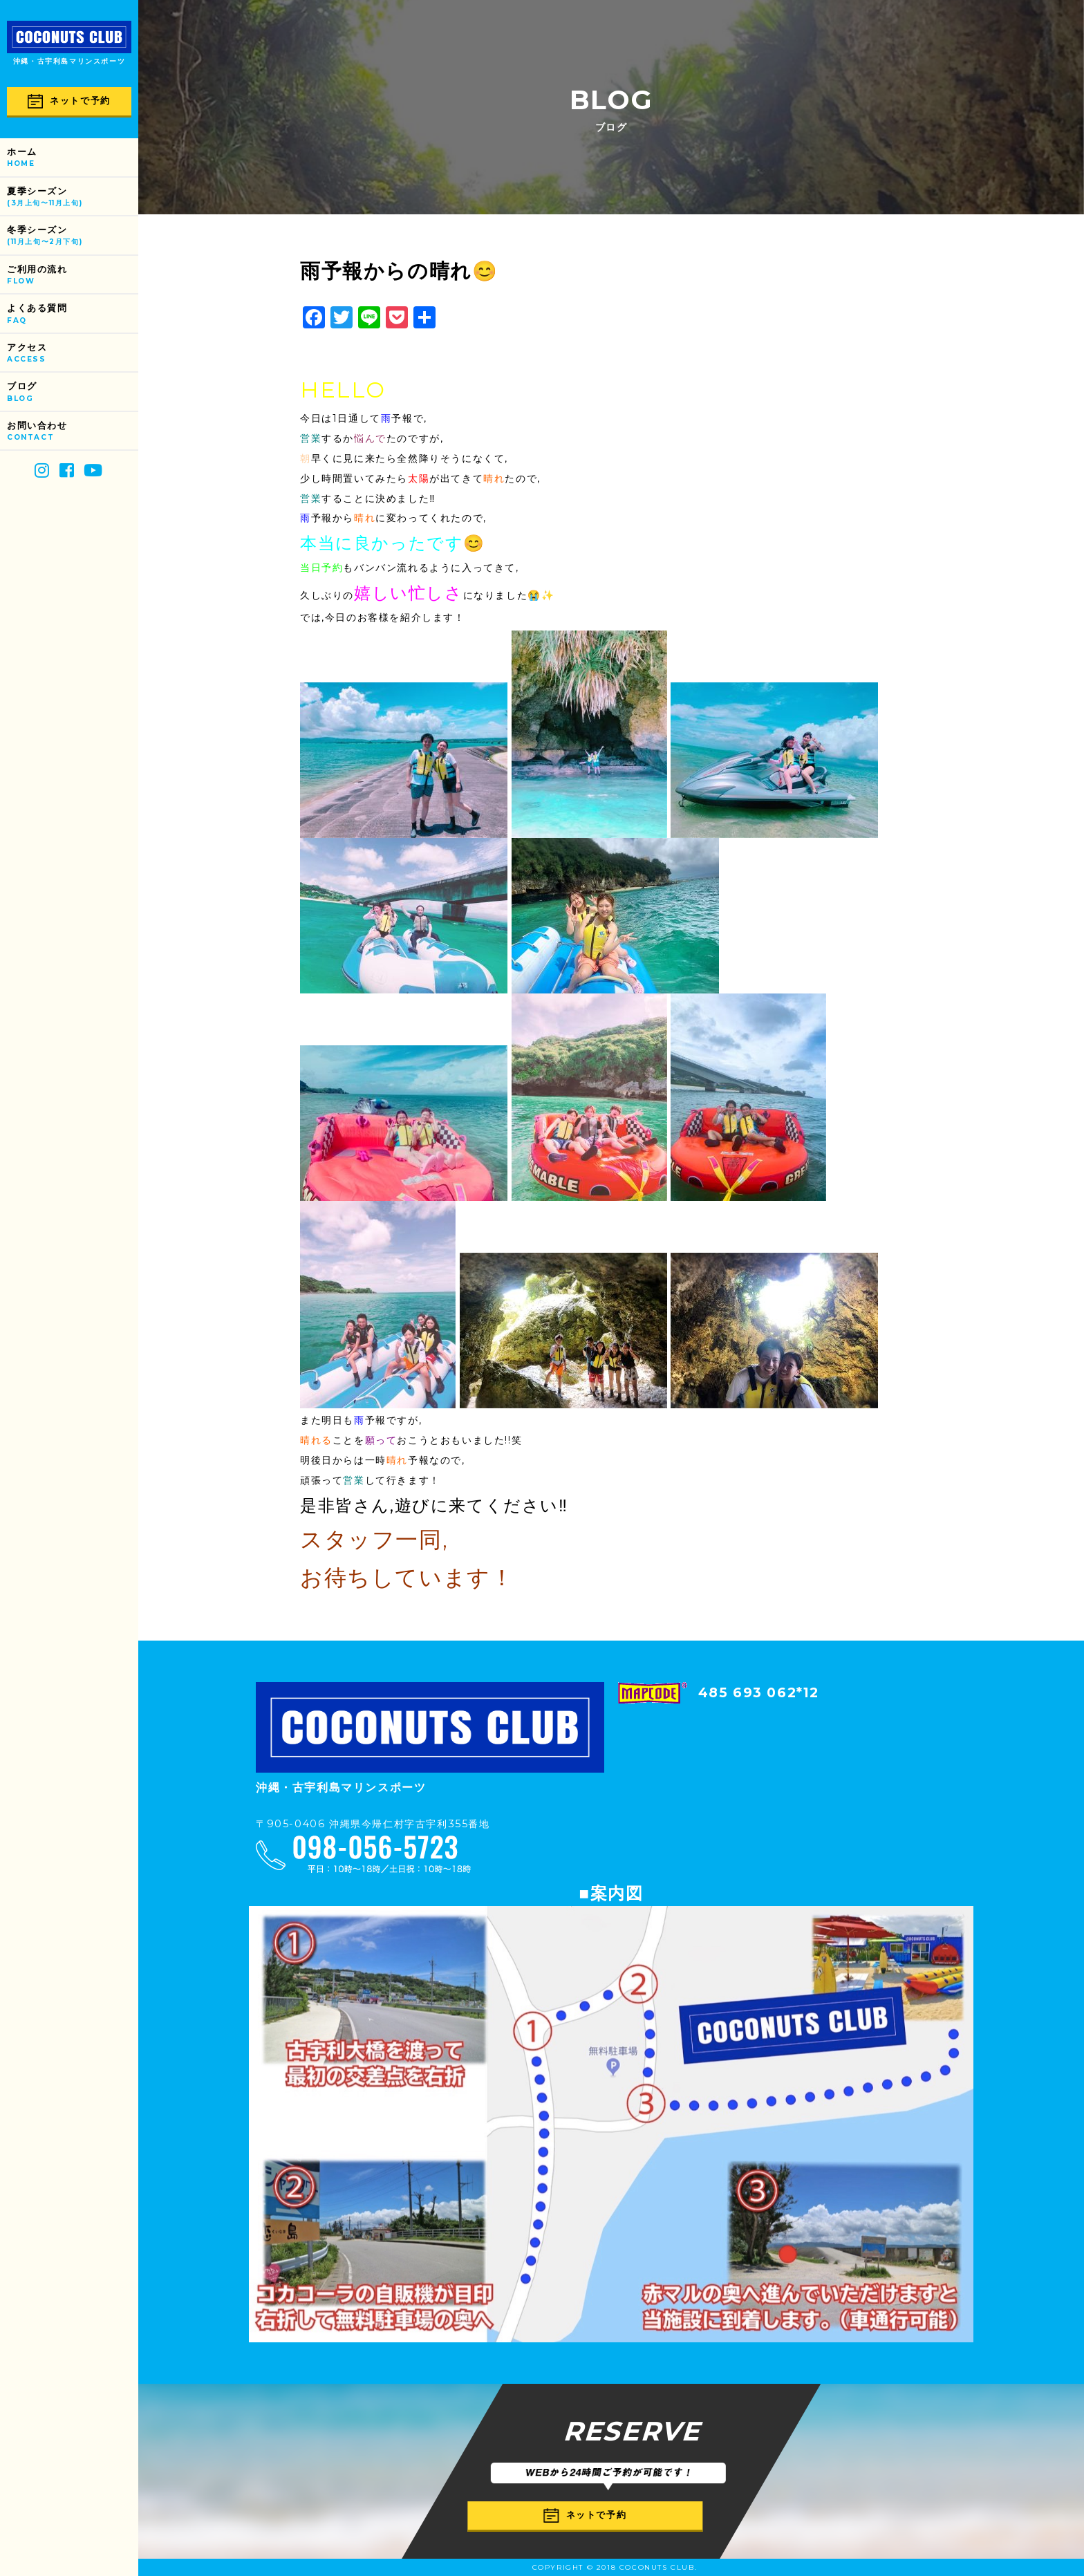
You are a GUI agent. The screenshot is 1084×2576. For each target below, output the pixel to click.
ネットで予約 (69, 101)
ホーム (72, 158)
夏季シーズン (72, 197)
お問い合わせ (72, 431)
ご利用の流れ (72, 275)
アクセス (72, 353)
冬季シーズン (72, 236)
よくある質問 (72, 314)
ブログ (72, 392)
